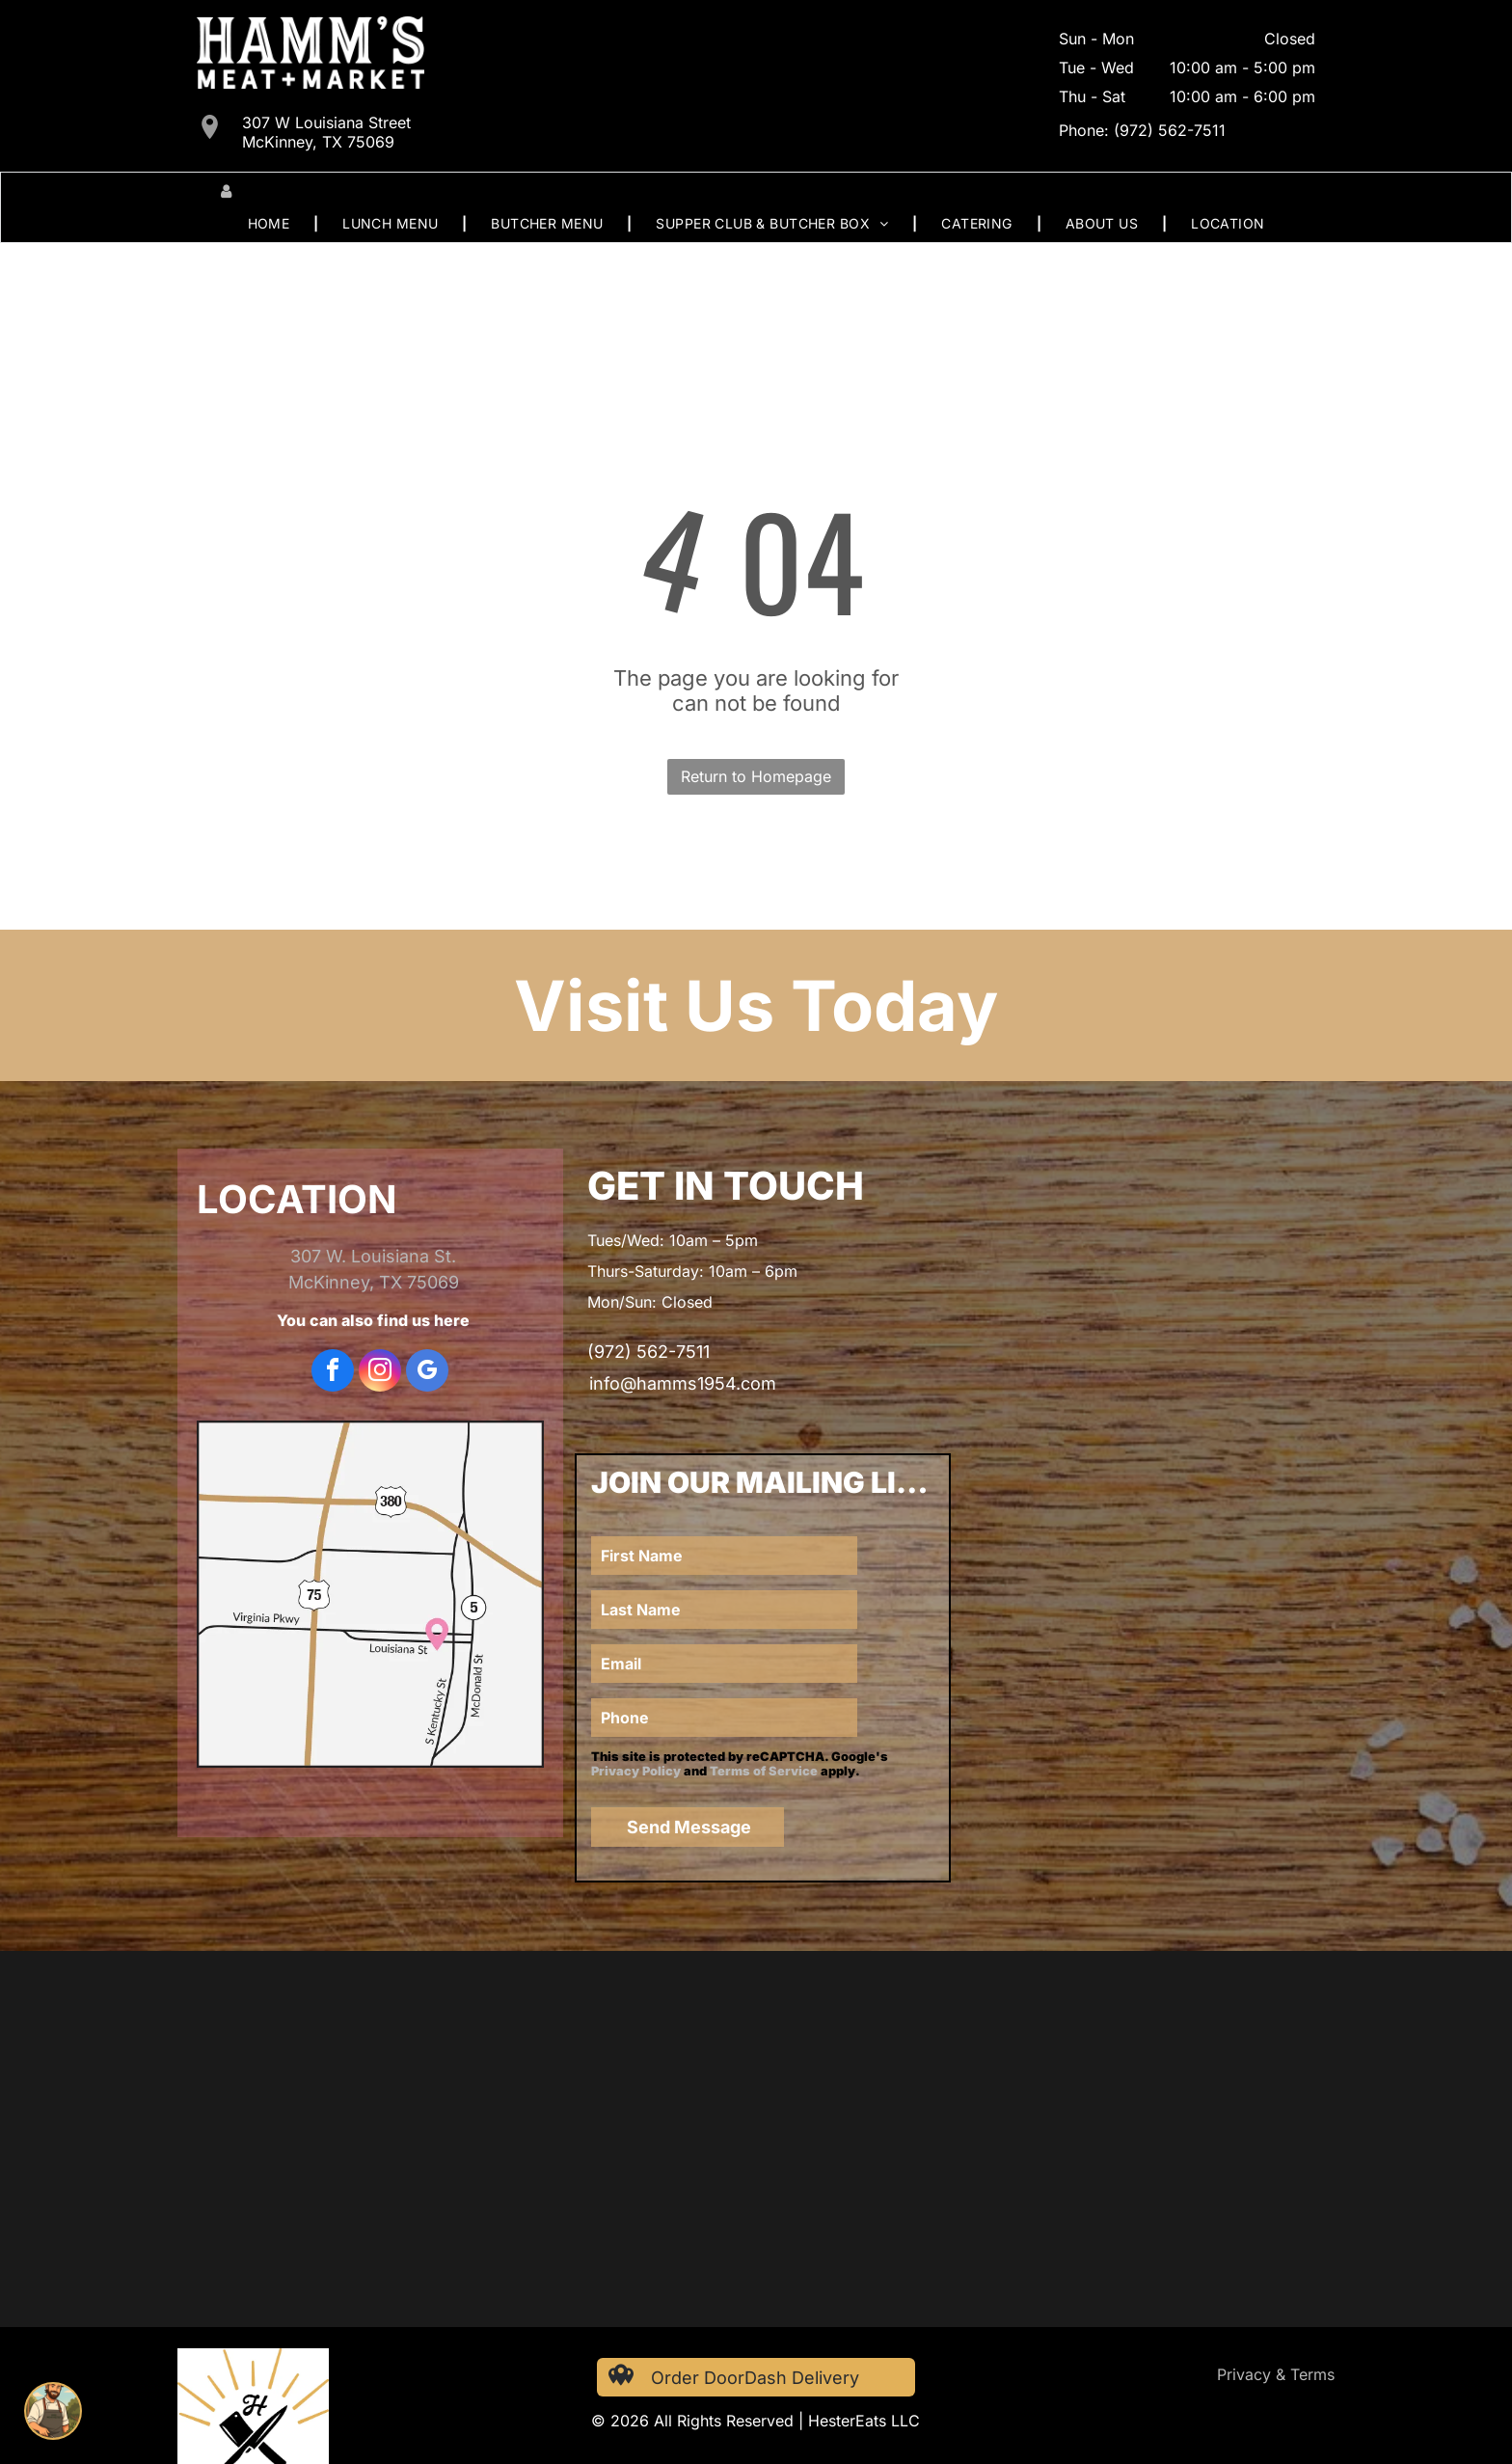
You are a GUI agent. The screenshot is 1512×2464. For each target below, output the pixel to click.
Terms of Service (764, 1771)
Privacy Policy (636, 1771)
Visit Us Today (756, 1005)
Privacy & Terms (1276, 2374)
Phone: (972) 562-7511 (1142, 130)
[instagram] (380, 1372)
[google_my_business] (427, 1372)
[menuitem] (271, 223)
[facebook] (332, 1372)
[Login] (226, 191)
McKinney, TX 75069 (373, 1282)
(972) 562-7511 (648, 1351)
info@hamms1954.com (682, 1383)
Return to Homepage (756, 776)
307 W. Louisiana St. (373, 1256)
